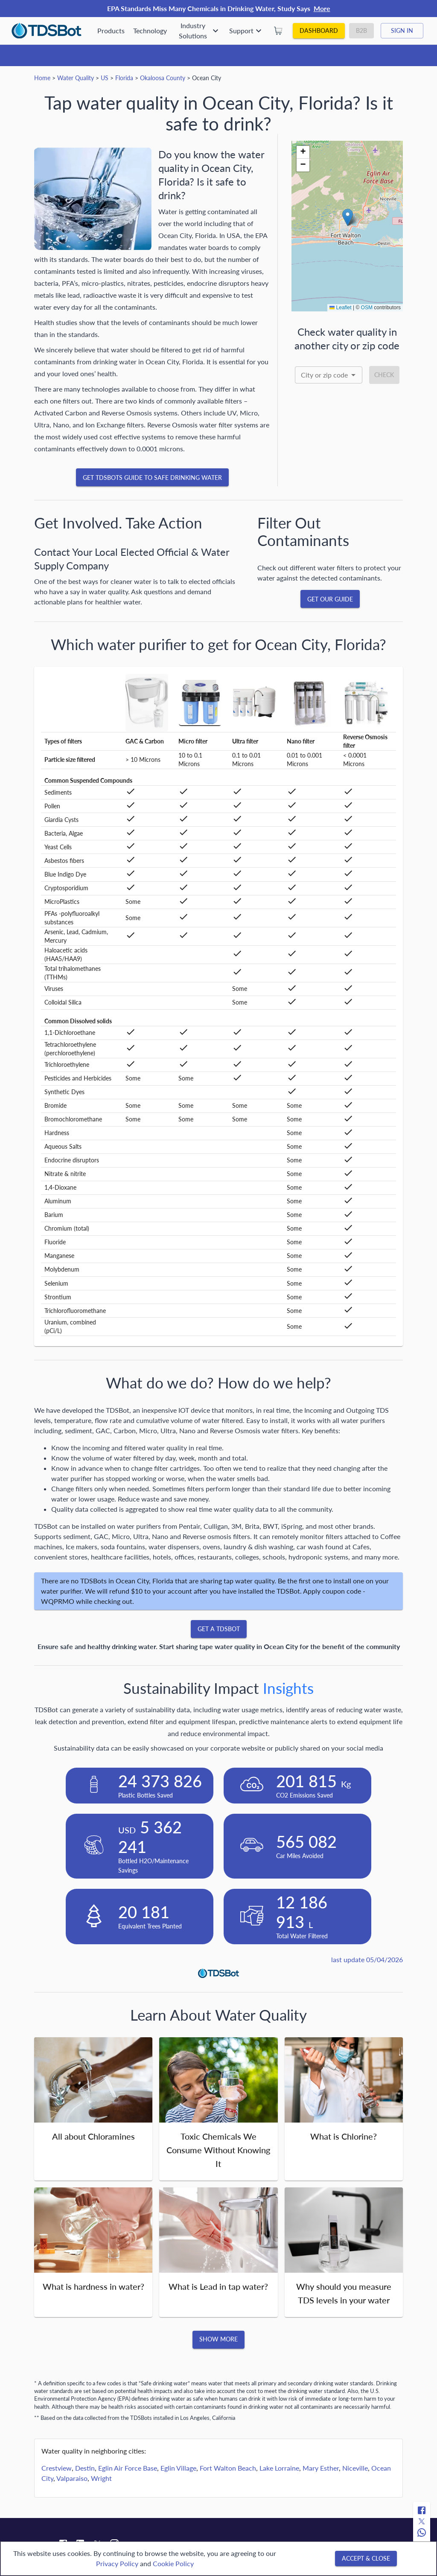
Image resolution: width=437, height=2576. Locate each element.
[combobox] (328, 374)
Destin (85, 2468)
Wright (101, 2478)
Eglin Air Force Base (127, 2468)
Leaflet (340, 308)
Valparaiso (71, 2478)
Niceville (355, 2468)
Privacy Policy (117, 2563)
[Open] (353, 375)
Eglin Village (178, 2468)
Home (42, 77)
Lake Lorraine (279, 2468)
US (104, 77)
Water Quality (75, 77)
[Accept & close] (366, 2559)
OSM (367, 308)
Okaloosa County (162, 77)
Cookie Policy (173, 2563)
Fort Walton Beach (228, 2468)
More (322, 8)
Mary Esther (321, 2468)
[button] (347, 217)
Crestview (56, 2468)
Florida (124, 77)
